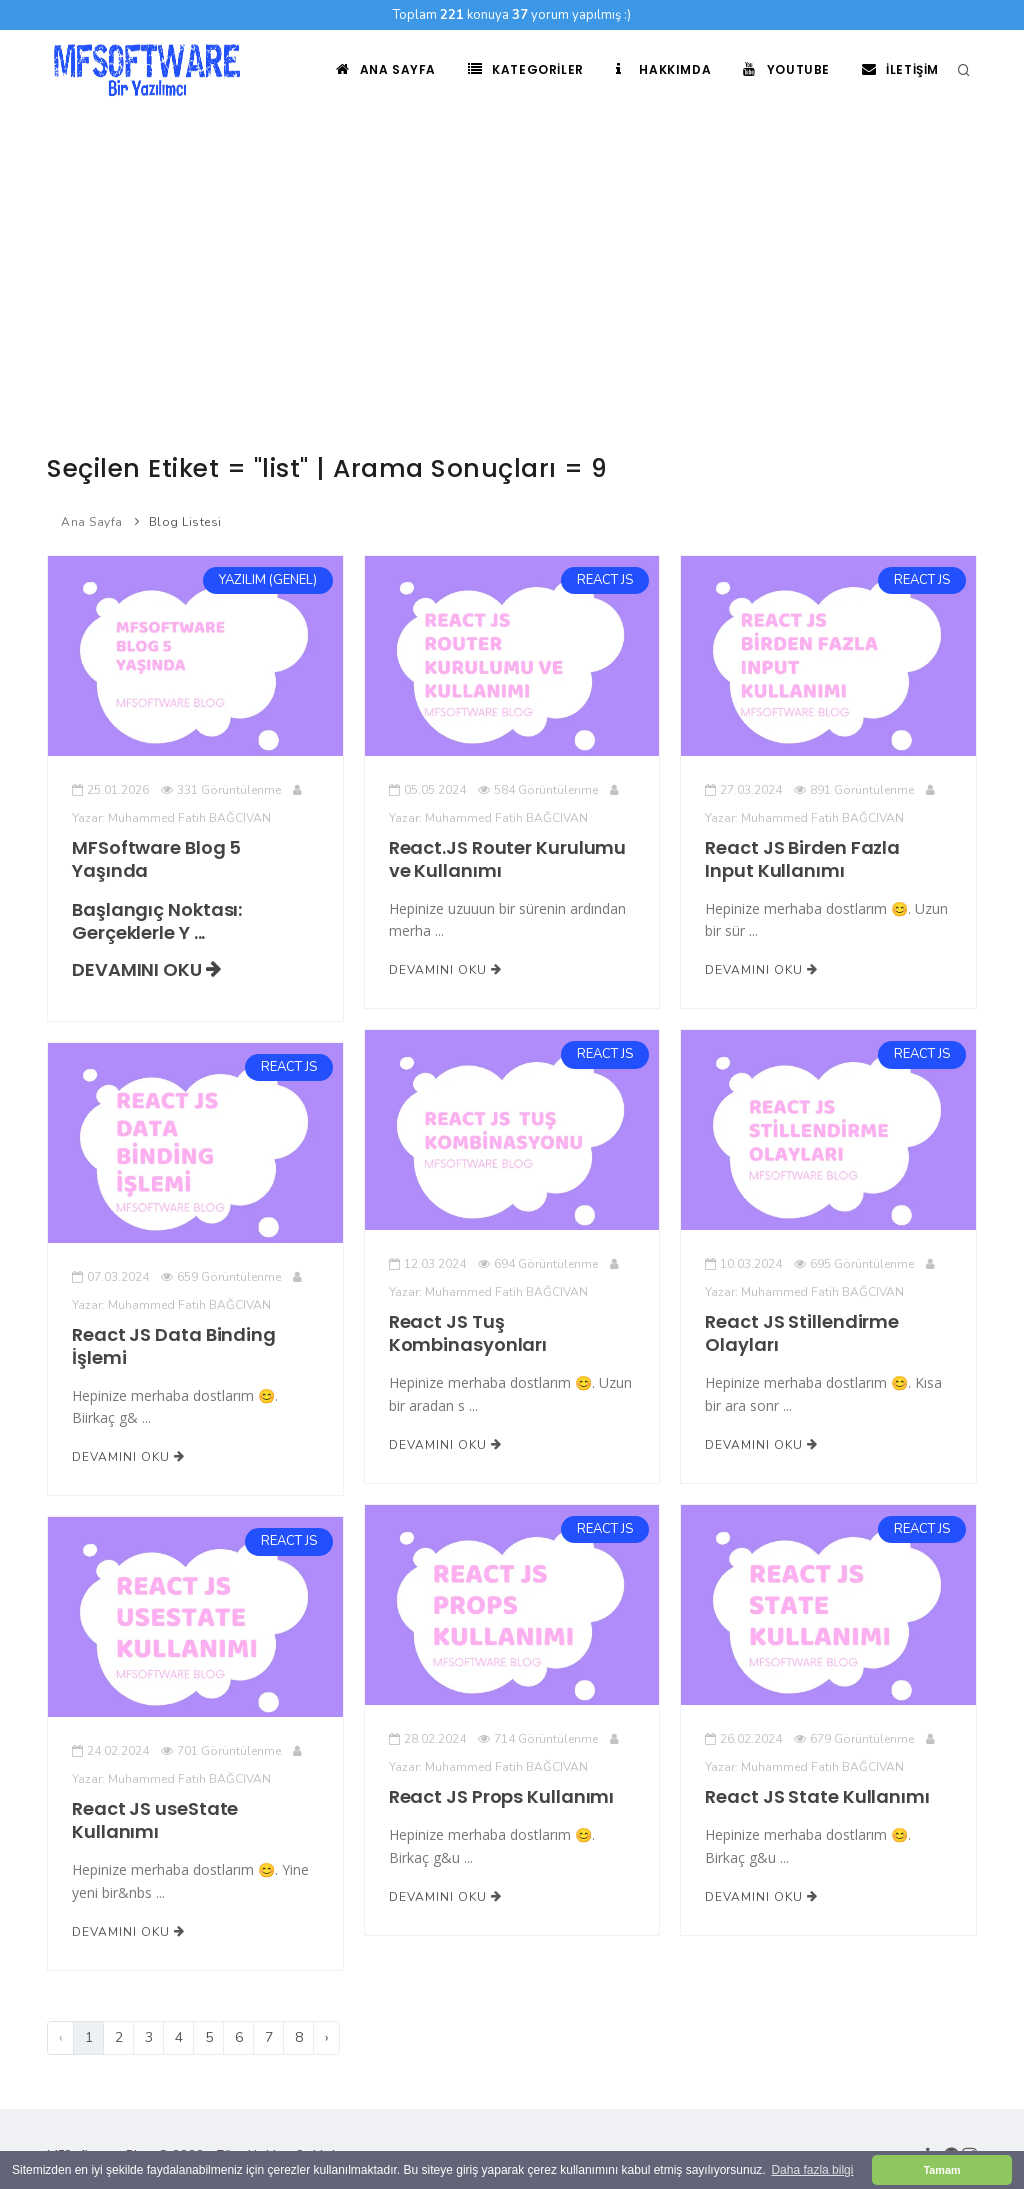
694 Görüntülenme (538, 1264)
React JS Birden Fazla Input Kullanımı (802, 859)
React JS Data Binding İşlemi (174, 1346)
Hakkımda (663, 69)
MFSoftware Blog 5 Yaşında (156, 859)
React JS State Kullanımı (817, 1796)
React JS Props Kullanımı (502, 1796)
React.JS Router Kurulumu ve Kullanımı (508, 859)
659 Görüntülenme (221, 1277)
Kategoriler (526, 69)
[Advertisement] (512, 260)
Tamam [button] (941, 2170)
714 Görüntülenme (538, 1739)
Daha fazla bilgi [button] (812, 2170)
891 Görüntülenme (854, 790)
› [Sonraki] (327, 2037)
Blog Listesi (185, 522)
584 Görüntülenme (538, 790)
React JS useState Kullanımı (155, 1820)
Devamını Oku (146, 969)
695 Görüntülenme (854, 1264)
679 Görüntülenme (854, 1739)
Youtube (786, 69)
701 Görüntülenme (221, 1751)
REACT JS (605, 580)
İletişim (900, 69)
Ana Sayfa (386, 69)
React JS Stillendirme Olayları (802, 1333)
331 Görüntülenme (221, 790)
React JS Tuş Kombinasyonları (468, 1333)
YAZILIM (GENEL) (268, 580)
